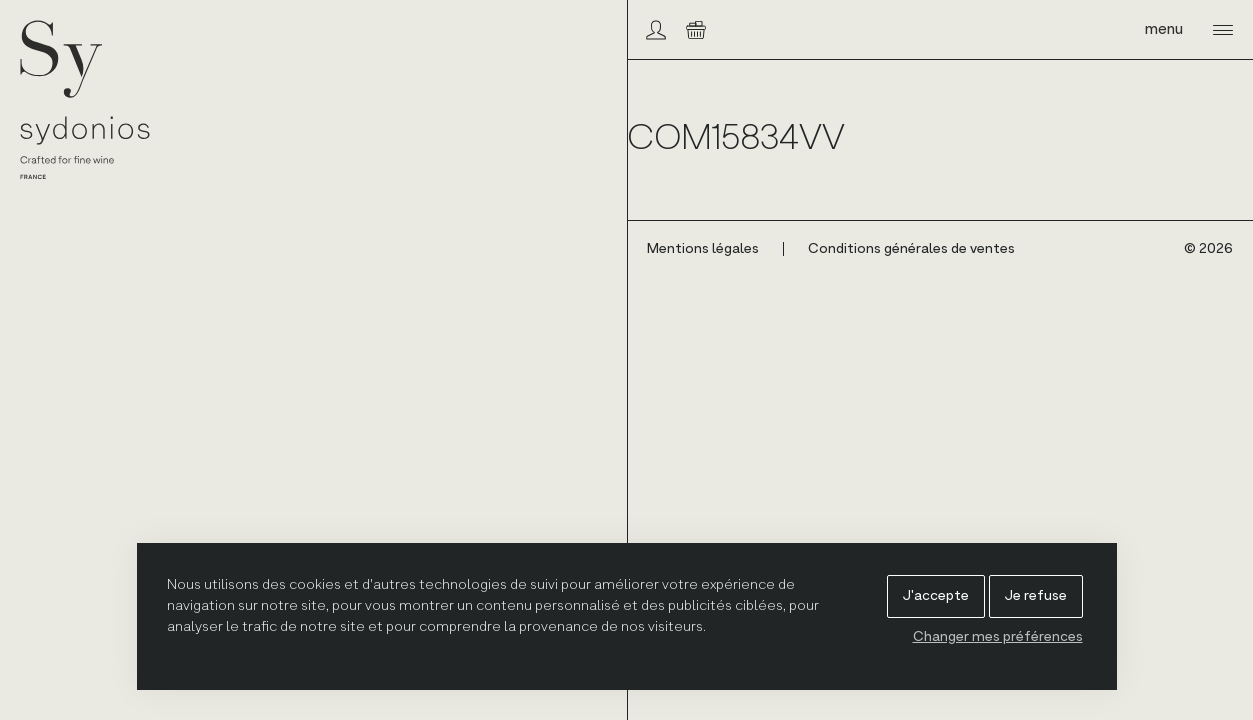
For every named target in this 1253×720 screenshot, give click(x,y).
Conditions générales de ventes (911, 249)
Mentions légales (703, 249)
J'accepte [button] (936, 596)
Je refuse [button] (1036, 596)
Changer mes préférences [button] (998, 637)
